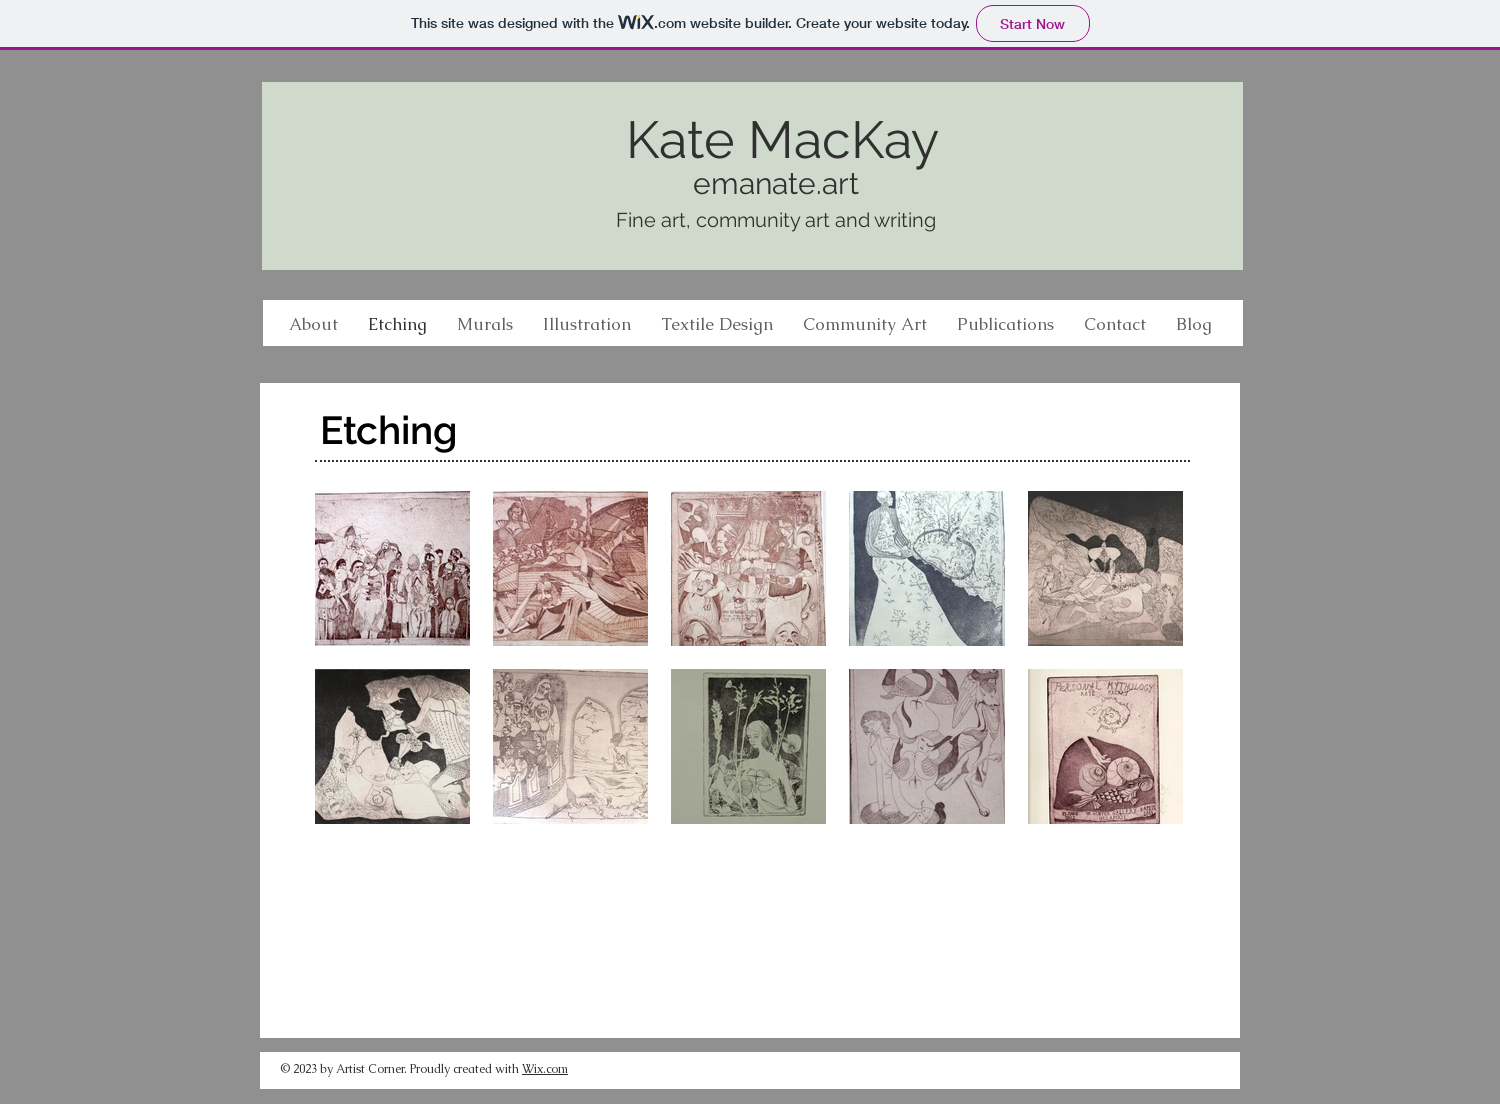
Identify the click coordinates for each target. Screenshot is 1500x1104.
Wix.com (545, 1069)
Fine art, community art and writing (776, 220)
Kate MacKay (782, 139)
